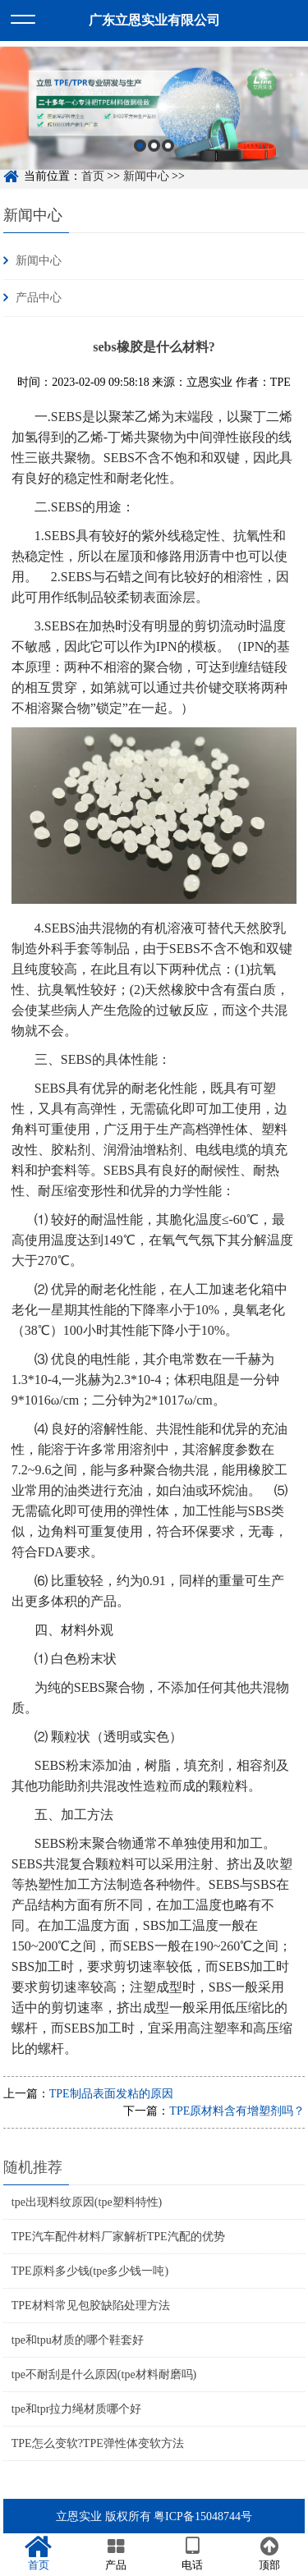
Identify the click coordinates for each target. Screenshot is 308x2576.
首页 (38, 2554)
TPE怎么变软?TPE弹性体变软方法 (97, 2443)
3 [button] (168, 152)
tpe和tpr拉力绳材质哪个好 (76, 2409)
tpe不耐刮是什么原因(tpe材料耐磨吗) (104, 2374)
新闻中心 (32, 215)
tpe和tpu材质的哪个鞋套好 (77, 2340)
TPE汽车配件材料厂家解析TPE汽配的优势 (118, 2236)
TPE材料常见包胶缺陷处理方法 (90, 2305)
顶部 (269, 2554)
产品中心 (39, 297)
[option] (154, 114)
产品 (115, 2554)
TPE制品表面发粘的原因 (111, 2094)
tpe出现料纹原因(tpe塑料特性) (87, 2202)
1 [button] (140, 152)
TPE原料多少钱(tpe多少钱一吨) (89, 2271)
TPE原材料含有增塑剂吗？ (237, 2111)
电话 (193, 2554)
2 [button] (154, 152)
